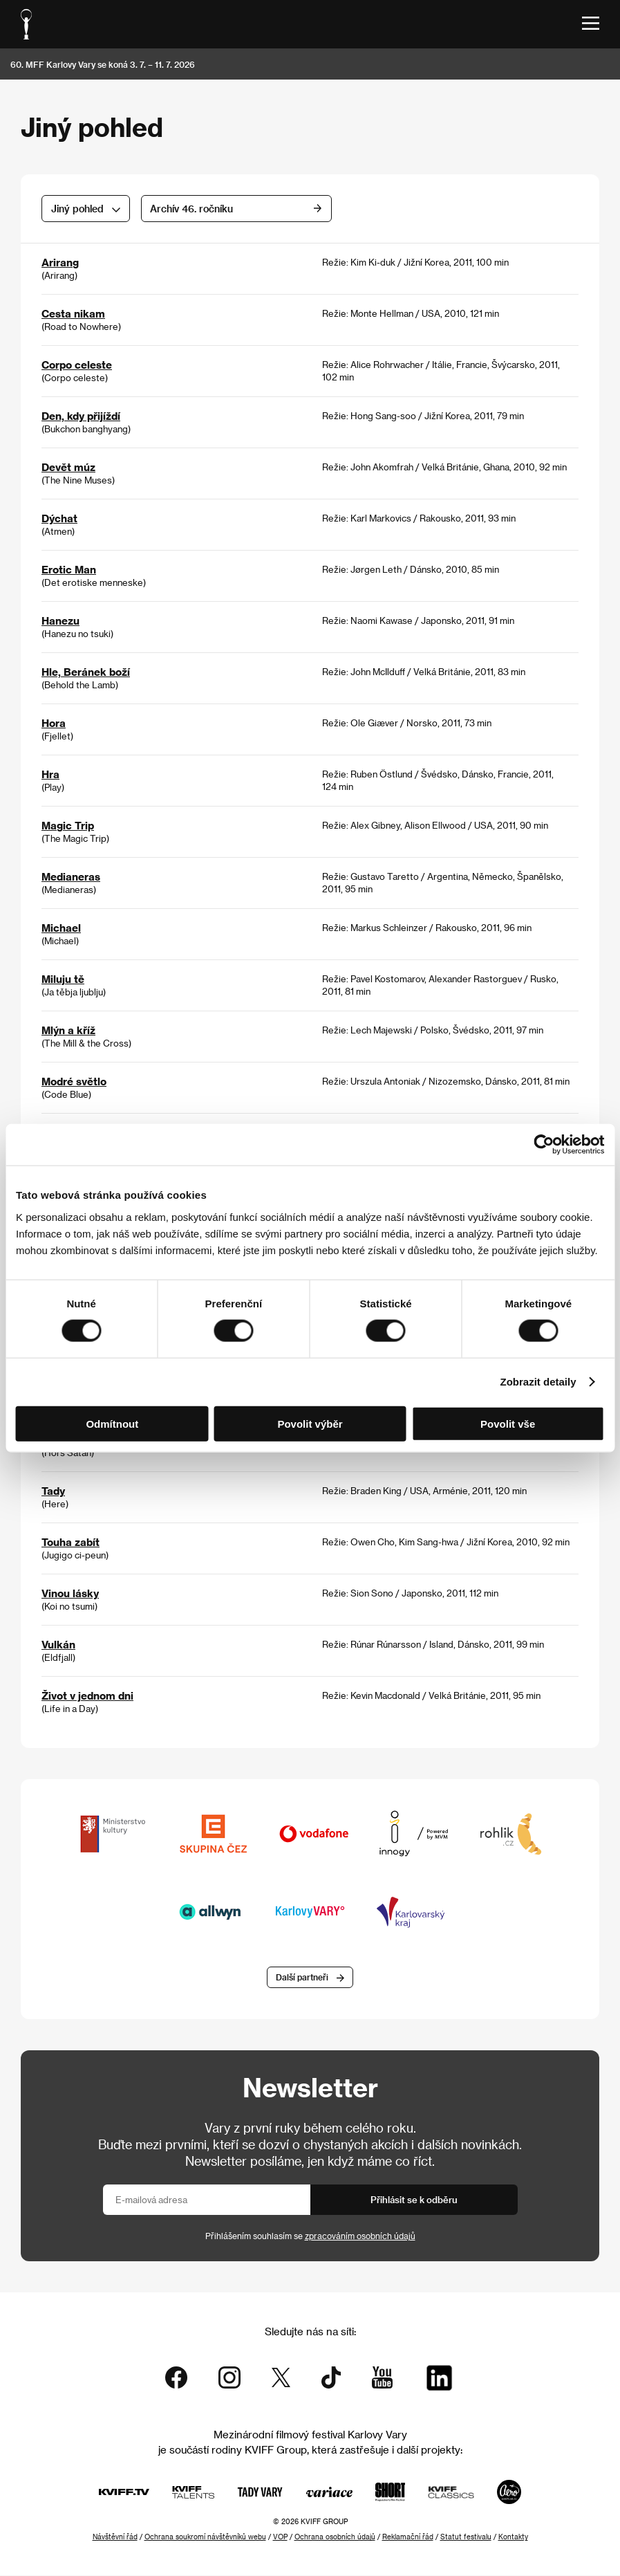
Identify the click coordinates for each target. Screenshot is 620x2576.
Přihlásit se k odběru (414, 2200)
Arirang (60, 262)
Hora (53, 723)
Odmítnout (112, 1423)
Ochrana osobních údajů (334, 2537)
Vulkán (58, 1644)
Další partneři (302, 1977)
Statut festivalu (465, 2537)
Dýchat (59, 518)
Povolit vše (507, 1423)
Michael (61, 927)
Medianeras (70, 876)
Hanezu (60, 620)
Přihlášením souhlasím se (310, 2236)
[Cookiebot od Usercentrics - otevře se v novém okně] (543, 1144)
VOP (280, 2537)
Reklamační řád (407, 2537)
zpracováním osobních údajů (360, 2236)
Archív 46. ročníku (276, 208)
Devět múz (68, 467)
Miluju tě (62, 979)
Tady (53, 1490)
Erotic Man (68, 569)
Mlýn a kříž (68, 1030)
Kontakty (513, 2537)
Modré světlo (73, 1081)
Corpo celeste (76, 364)
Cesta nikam (73, 313)
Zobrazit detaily (538, 1382)
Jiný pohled (77, 208)
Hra (50, 774)
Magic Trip (67, 825)
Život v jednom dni (87, 1695)
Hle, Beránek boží (85, 671)
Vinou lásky (70, 1593)
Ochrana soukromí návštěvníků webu (205, 2537)
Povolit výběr (309, 1423)
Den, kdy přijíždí (80, 416)
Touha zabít (70, 1542)
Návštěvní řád (115, 2537)
